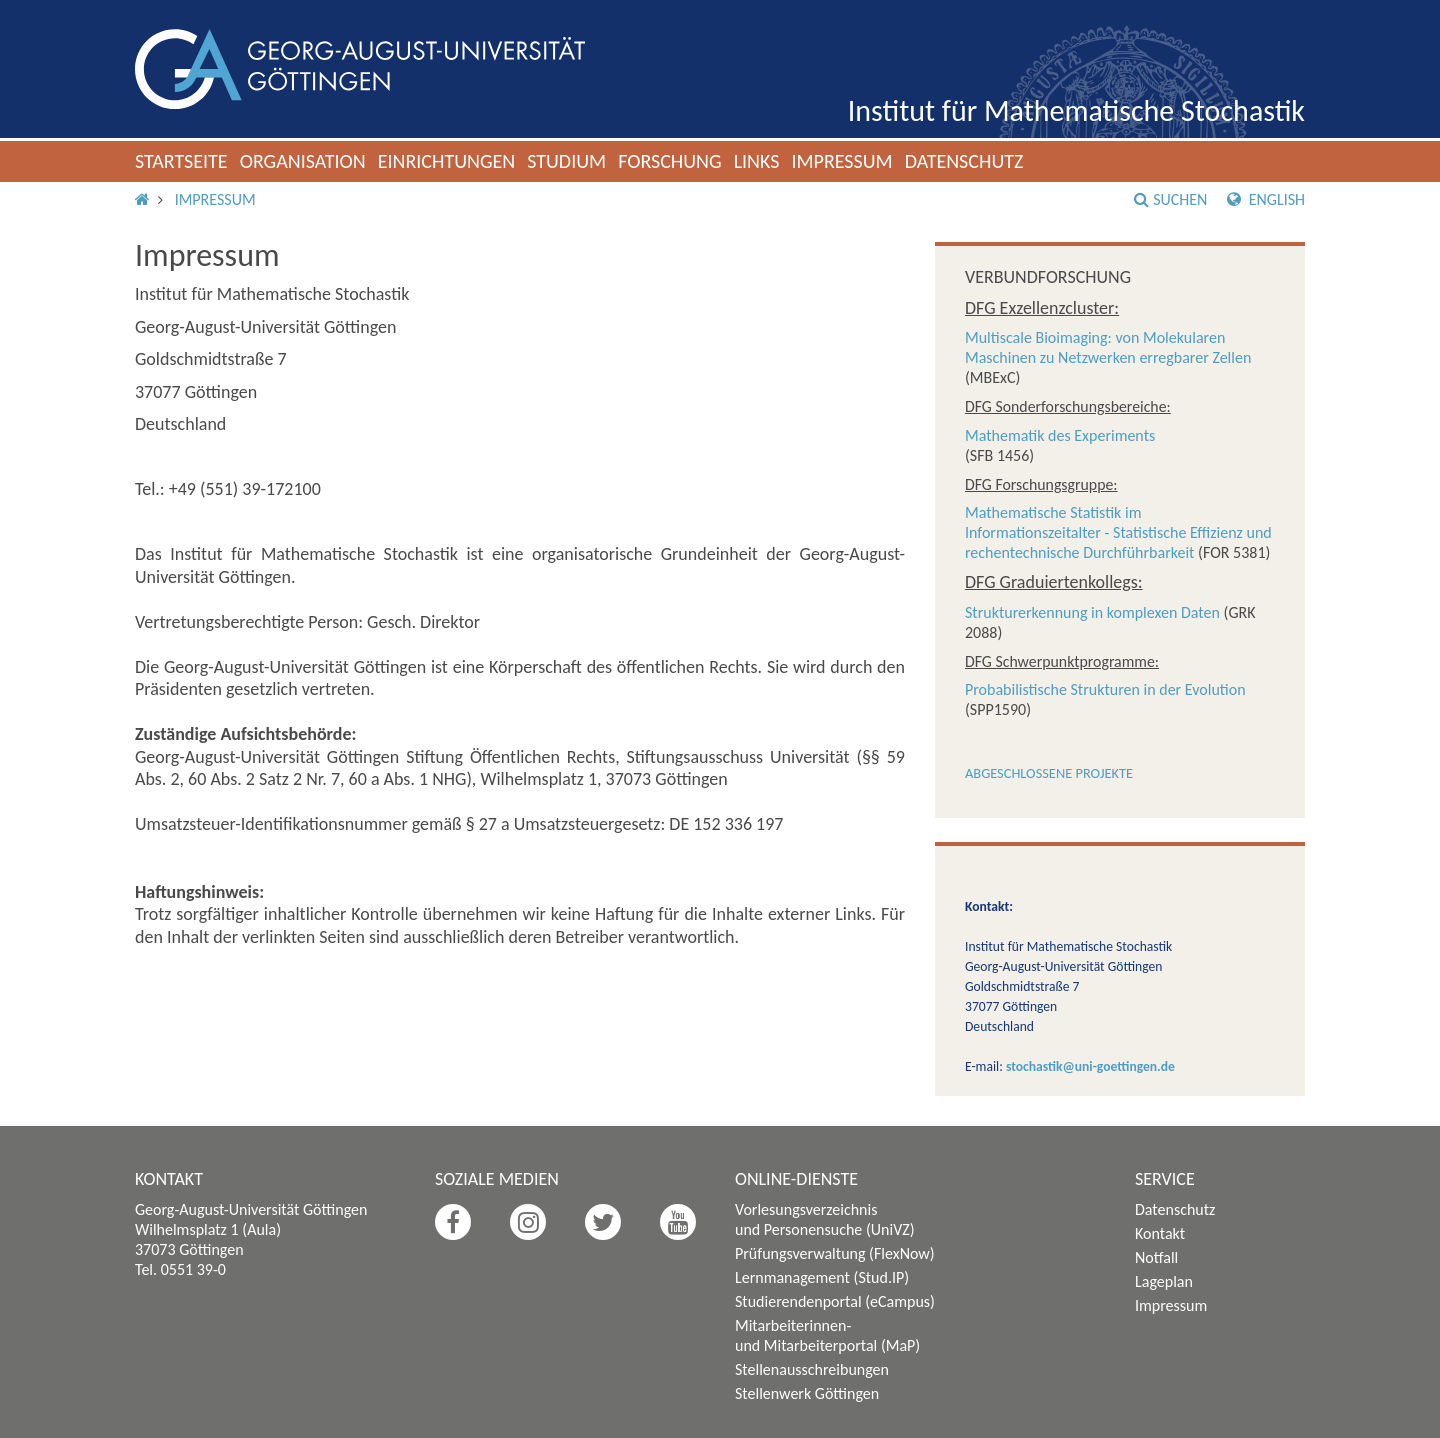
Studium (566, 161)
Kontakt (1160, 1233)
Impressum (841, 161)
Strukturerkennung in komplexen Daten (1092, 612)
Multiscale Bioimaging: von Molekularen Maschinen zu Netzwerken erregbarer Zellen (1108, 347)
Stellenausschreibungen (812, 1369)
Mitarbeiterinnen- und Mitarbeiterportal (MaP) (827, 1335)
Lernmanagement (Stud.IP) (822, 1277)
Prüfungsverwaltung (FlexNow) (835, 1253)
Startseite (181, 161)
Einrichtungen (447, 161)
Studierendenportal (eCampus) (835, 1301)
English (1266, 199)
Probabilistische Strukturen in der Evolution (1105, 689)
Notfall (1156, 1257)
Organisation (303, 161)
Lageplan (1164, 1281)
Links (757, 161)
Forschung (670, 161)
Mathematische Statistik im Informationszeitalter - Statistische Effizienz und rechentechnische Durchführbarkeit (1118, 532)
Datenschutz (964, 161)
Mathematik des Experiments (1060, 435)
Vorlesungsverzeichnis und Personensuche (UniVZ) (825, 1219)
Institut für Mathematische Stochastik (1076, 110)
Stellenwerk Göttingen (807, 1393)
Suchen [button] (1170, 199)
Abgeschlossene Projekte (1049, 773)
